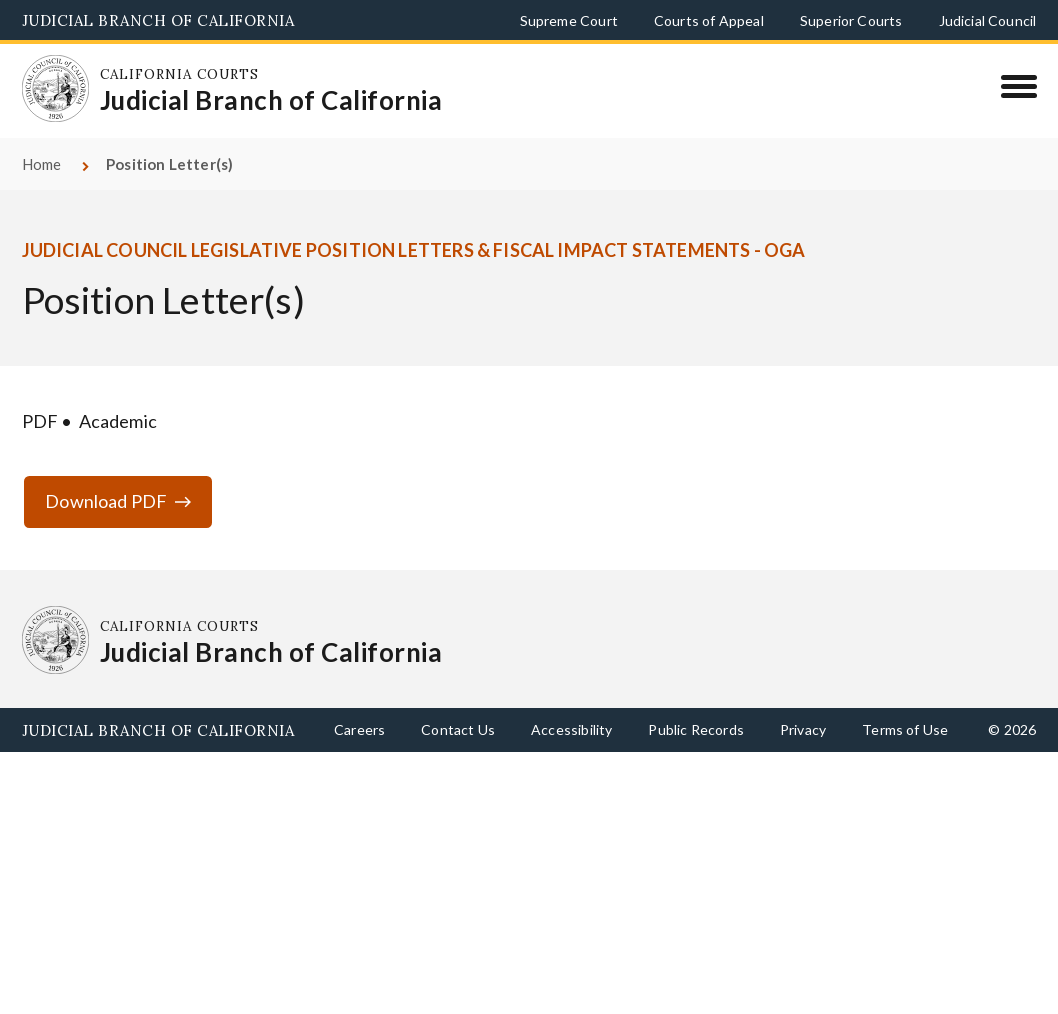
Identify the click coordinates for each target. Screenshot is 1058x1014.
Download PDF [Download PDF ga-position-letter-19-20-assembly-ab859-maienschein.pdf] (106, 501)
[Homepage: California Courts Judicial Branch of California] (56, 89)
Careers (359, 729)
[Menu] (1018, 86)
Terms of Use (905, 729)
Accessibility (571, 729)
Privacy (803, 729)
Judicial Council (988, 20)
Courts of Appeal (709, 20)
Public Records (696, 729)
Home (42, 164)
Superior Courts (851, 20)
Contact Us (458, 729)
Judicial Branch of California (158, 20)
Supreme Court (569, 20)
